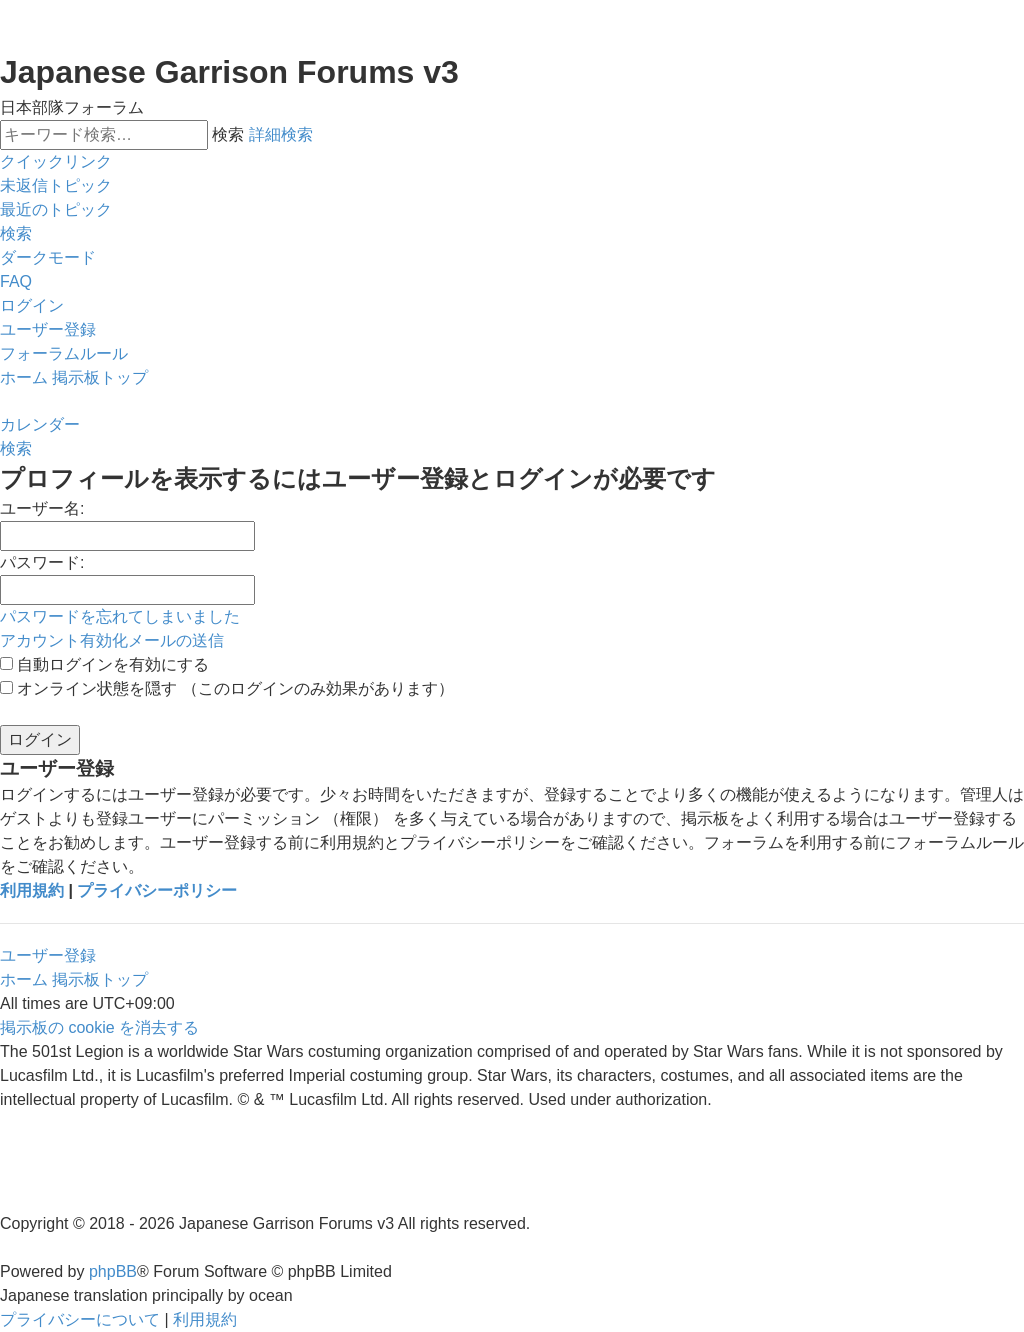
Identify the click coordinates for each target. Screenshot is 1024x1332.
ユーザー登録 (48, 955)
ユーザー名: (42, 508)
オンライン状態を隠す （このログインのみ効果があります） (227, 688)
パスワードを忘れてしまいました (120, 616)
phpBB (113, 1271)
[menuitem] (56, 186)
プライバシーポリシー (157, 890)
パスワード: (42, 562)
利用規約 (32, 890)
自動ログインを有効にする (104, 664)
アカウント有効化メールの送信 (112, 640)
